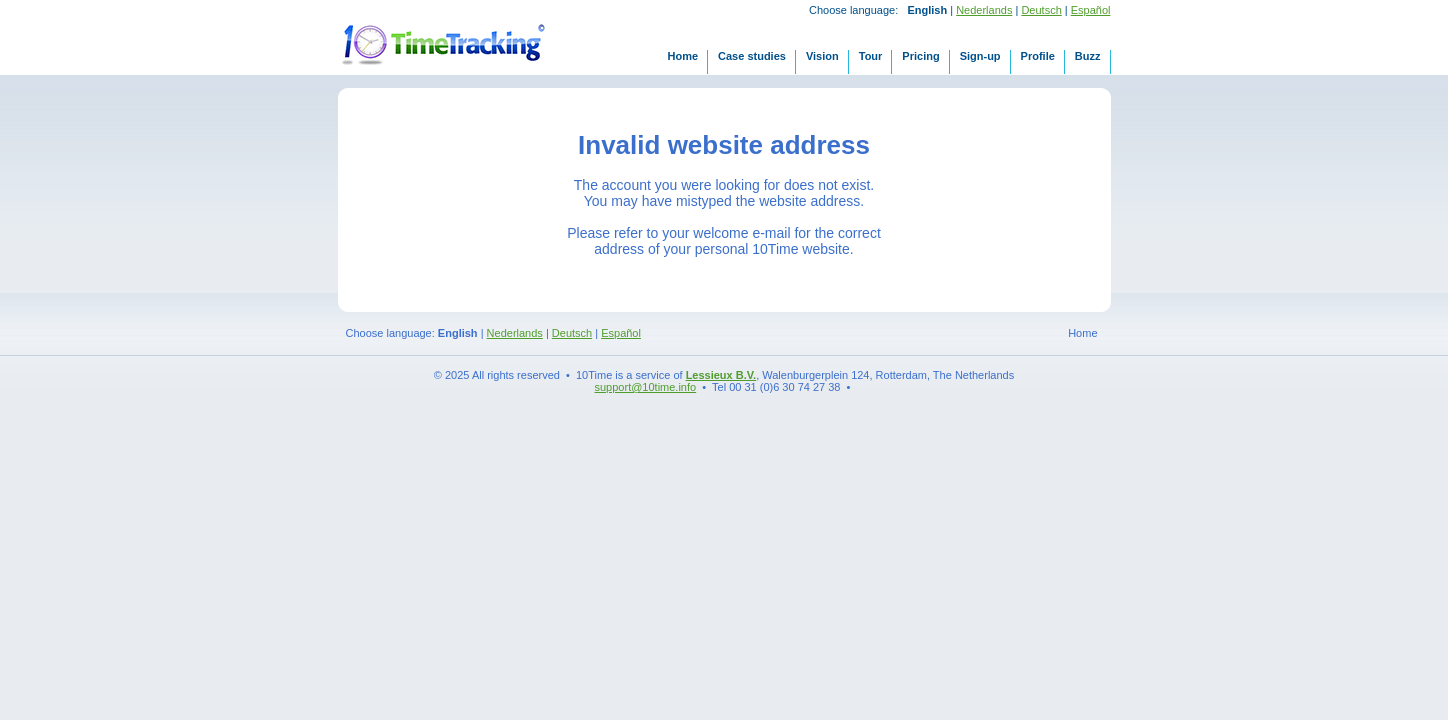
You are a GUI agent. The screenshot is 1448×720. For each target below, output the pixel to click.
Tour (871, 56)
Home (682, 56)
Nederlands (984, 10)
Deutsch (1041, 10)
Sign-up (980, 56)
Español (1091, 10)
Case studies (752, 56)
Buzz (1088, 56)
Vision (822, 56)
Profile (1038, 56)
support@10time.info (646, 387)
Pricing (920, 56)
